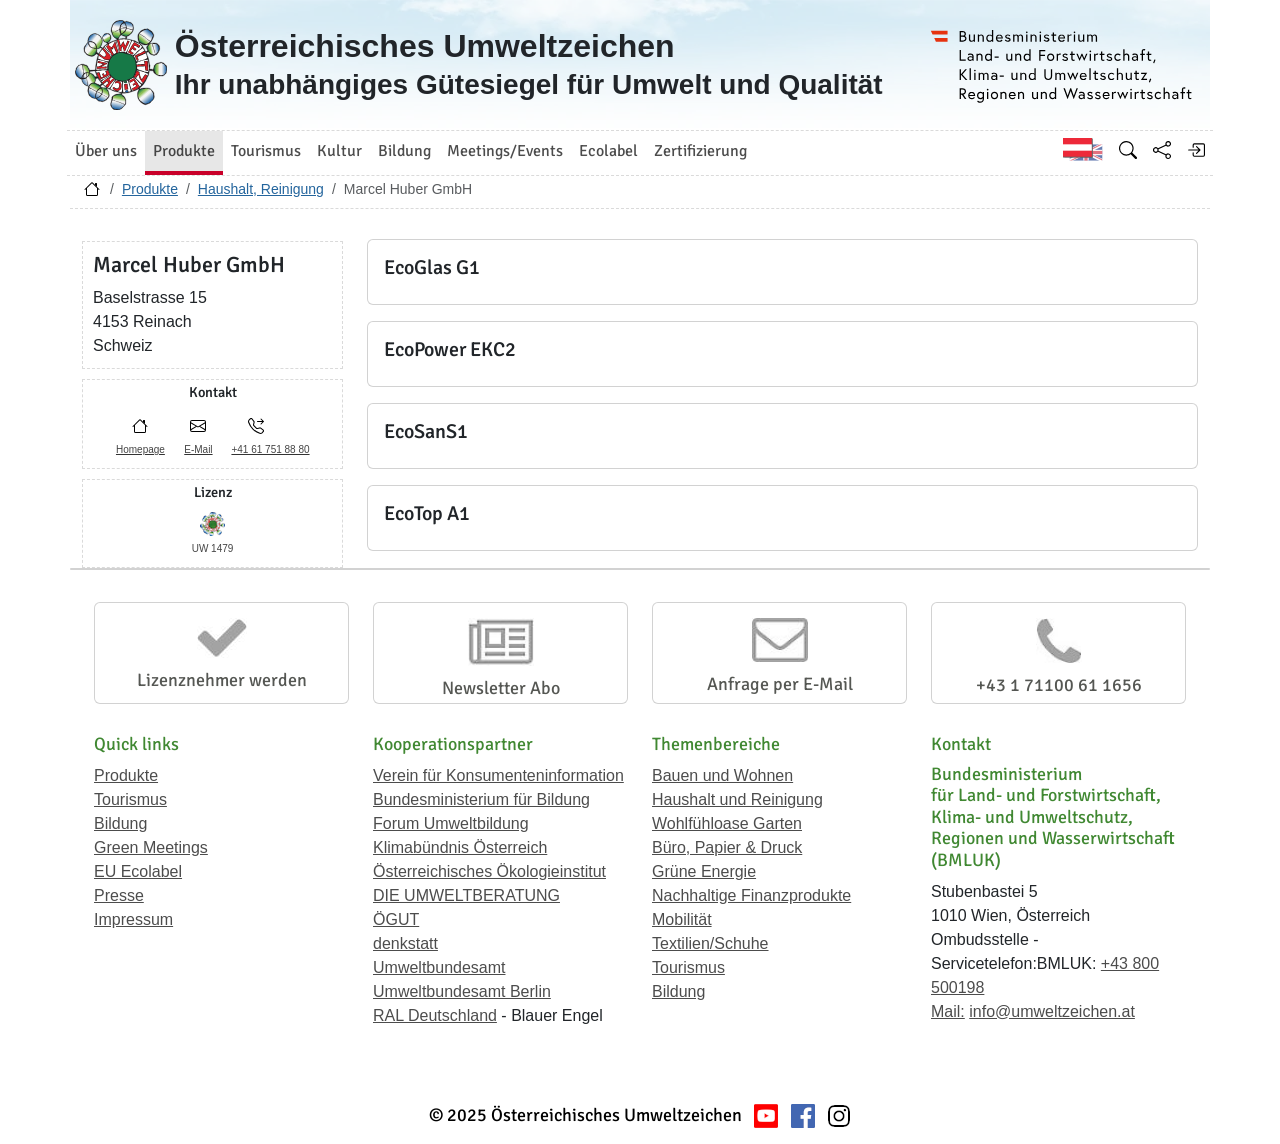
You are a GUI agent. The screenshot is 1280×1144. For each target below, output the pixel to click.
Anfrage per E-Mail (780, 684)
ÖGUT (396, 919)
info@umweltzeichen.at (1052, 1011)
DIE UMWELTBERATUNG (466, 895)
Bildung (120, 823)
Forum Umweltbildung (451, 823)
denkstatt (405, 943)
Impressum (133, 919)
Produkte (150, 189)
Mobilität (682, 919)
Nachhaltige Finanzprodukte (751, 895)
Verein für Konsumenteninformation (498, 775)
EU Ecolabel (138, 871)
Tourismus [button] (266, 151)
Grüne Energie (704, 871)
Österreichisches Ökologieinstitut (489, 871)
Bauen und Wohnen (722, 775)
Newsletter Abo (501, 688)
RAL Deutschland (435, 1015)
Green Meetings (151, 847)
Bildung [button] (404, 151)
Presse (119, 895)
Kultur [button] (339, 151)
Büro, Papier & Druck (727, 847)
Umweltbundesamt (439, 967)
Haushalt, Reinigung (261, 189)
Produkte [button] (184, 151)
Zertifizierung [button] (700, 151)
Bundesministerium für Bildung (481, 799)
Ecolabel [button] (608, 151)
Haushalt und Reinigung (737, 799)
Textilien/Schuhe (710, 943)
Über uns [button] (106, 151)
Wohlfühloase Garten (727, 823)
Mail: (948, 1011)
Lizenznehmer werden (222, 680)
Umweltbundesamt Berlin (462, 991)
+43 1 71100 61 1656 (1059, 685)
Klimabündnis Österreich (460, 847)
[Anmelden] (1196, 150)
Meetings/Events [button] (505, 151)
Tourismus (130, 799)
